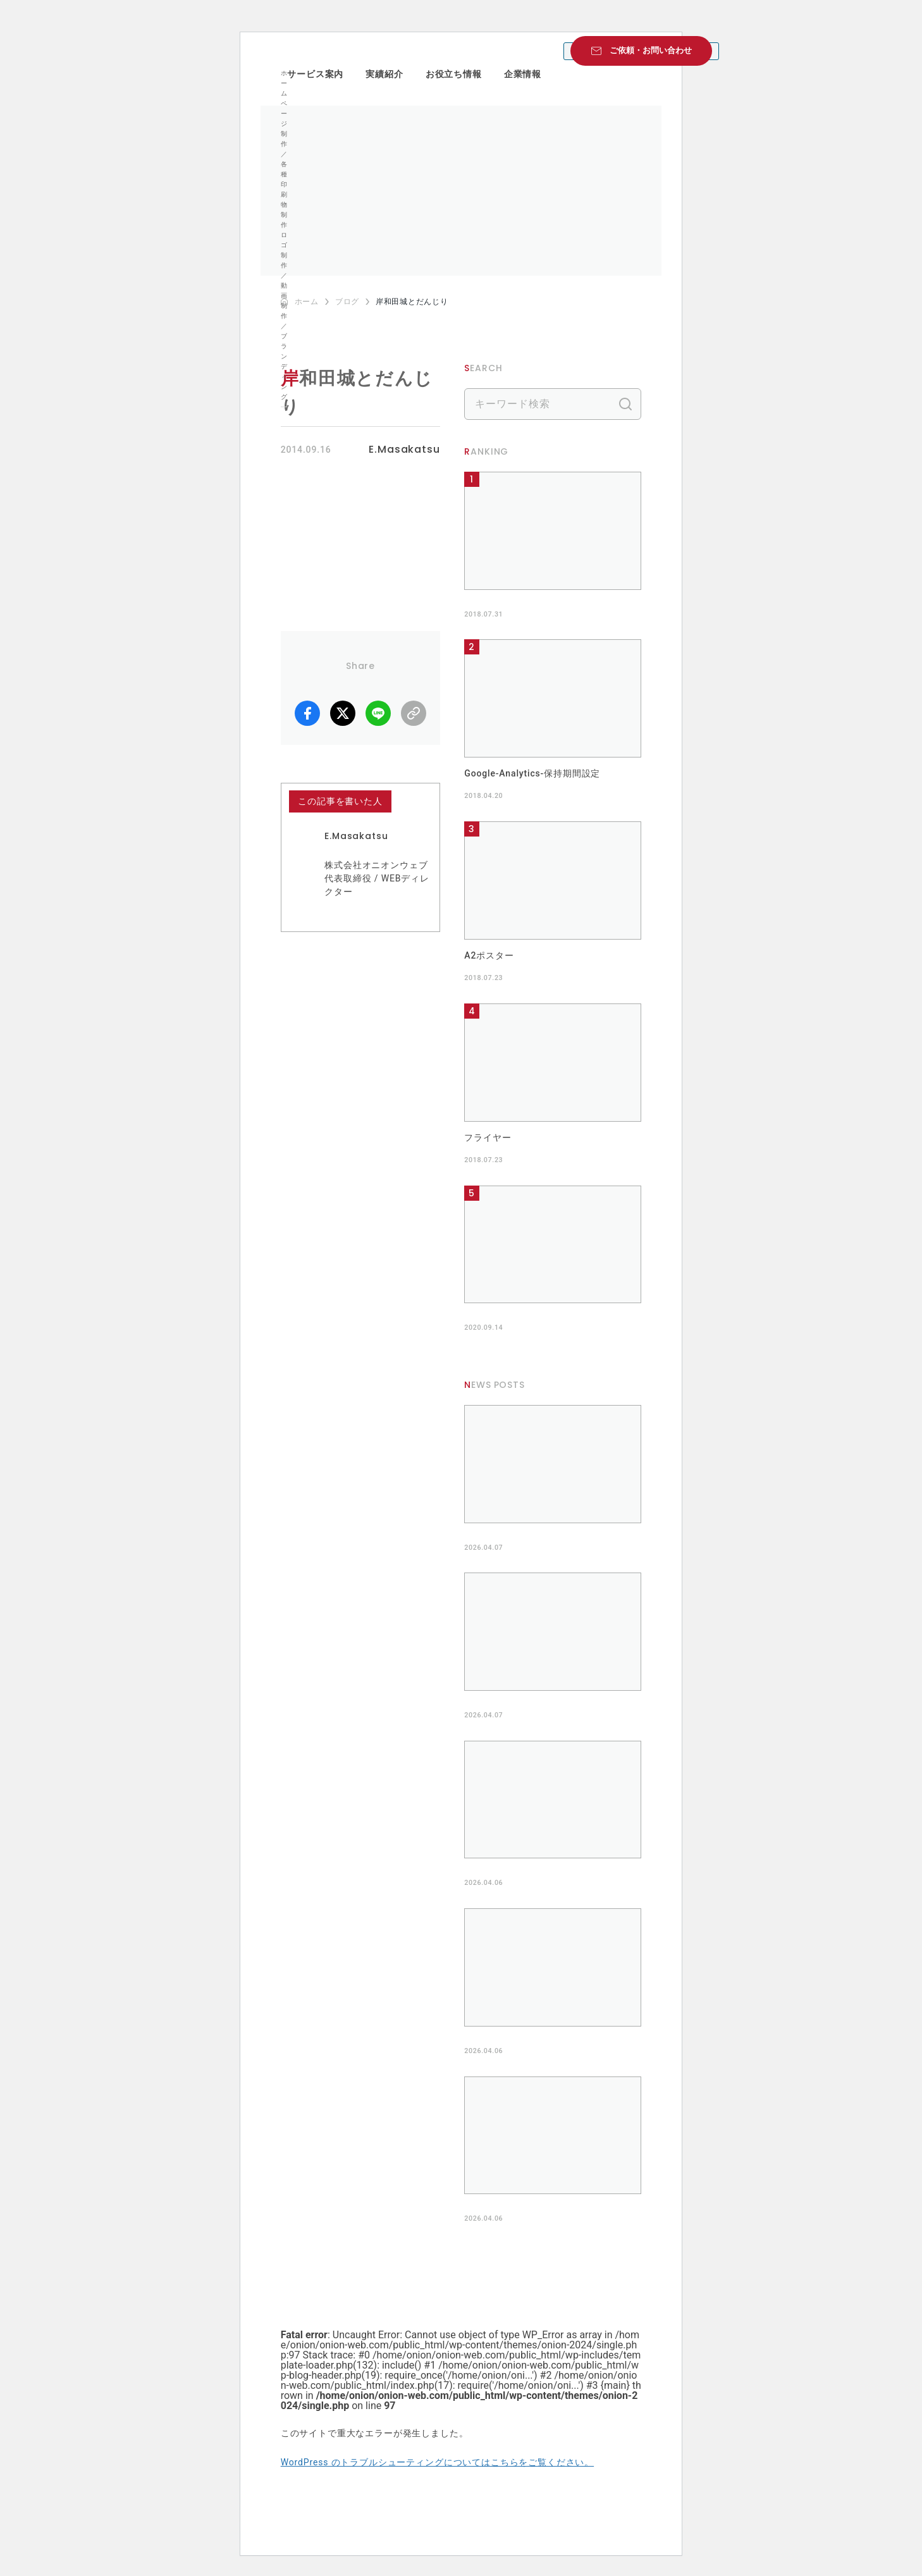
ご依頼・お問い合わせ (651, 50)
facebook (307, 713)
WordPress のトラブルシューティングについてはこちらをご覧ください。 (437, 2462)
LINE (378, 713)
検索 (625, 404)
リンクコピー (413, 713)
